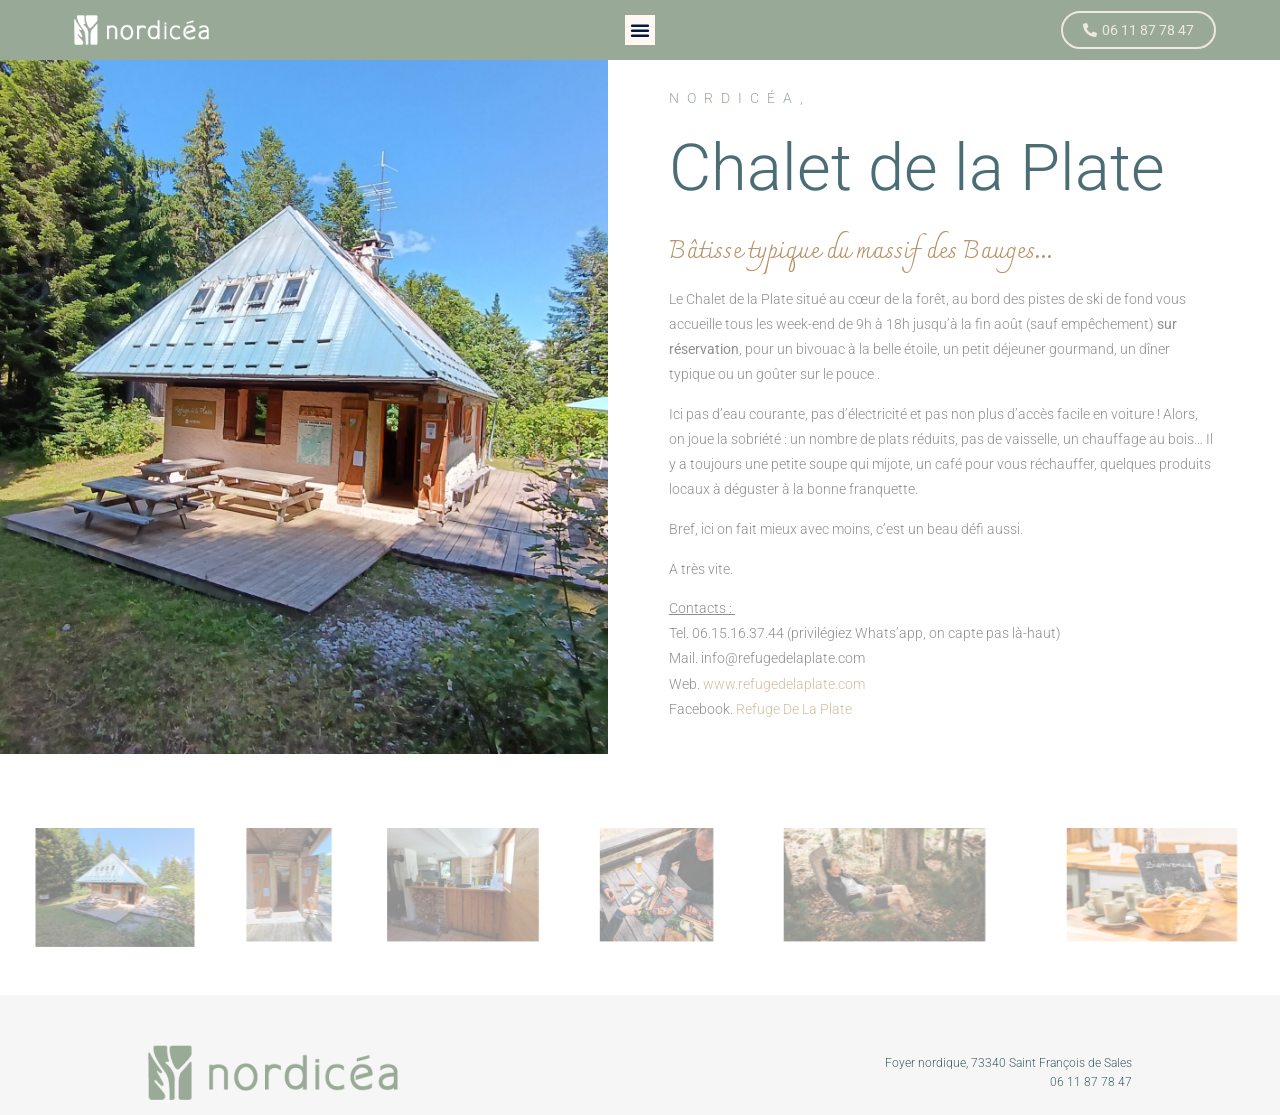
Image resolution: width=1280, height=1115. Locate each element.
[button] (640, 30)
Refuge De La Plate (794, 709)
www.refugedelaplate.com (784, 684)
